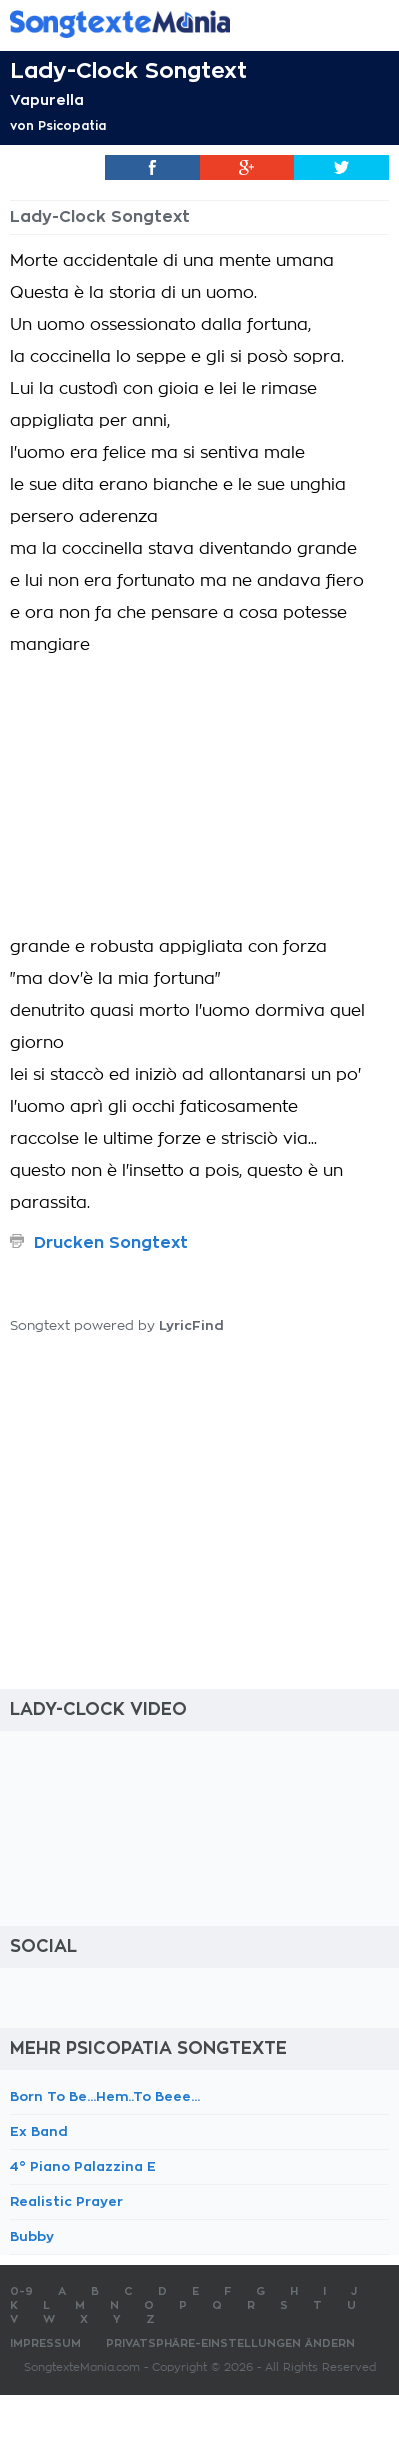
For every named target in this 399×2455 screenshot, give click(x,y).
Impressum (45, 2343)
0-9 (21, 2291)
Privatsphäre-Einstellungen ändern (230, 2343)
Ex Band (39, 2131)
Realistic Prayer (66, 2201)
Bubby (32, 2236)
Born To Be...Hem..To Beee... (105, 2096)
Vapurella (47, 100)
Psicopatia (72, 126)
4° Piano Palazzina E (83, 2166)
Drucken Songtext (111, 1243)
